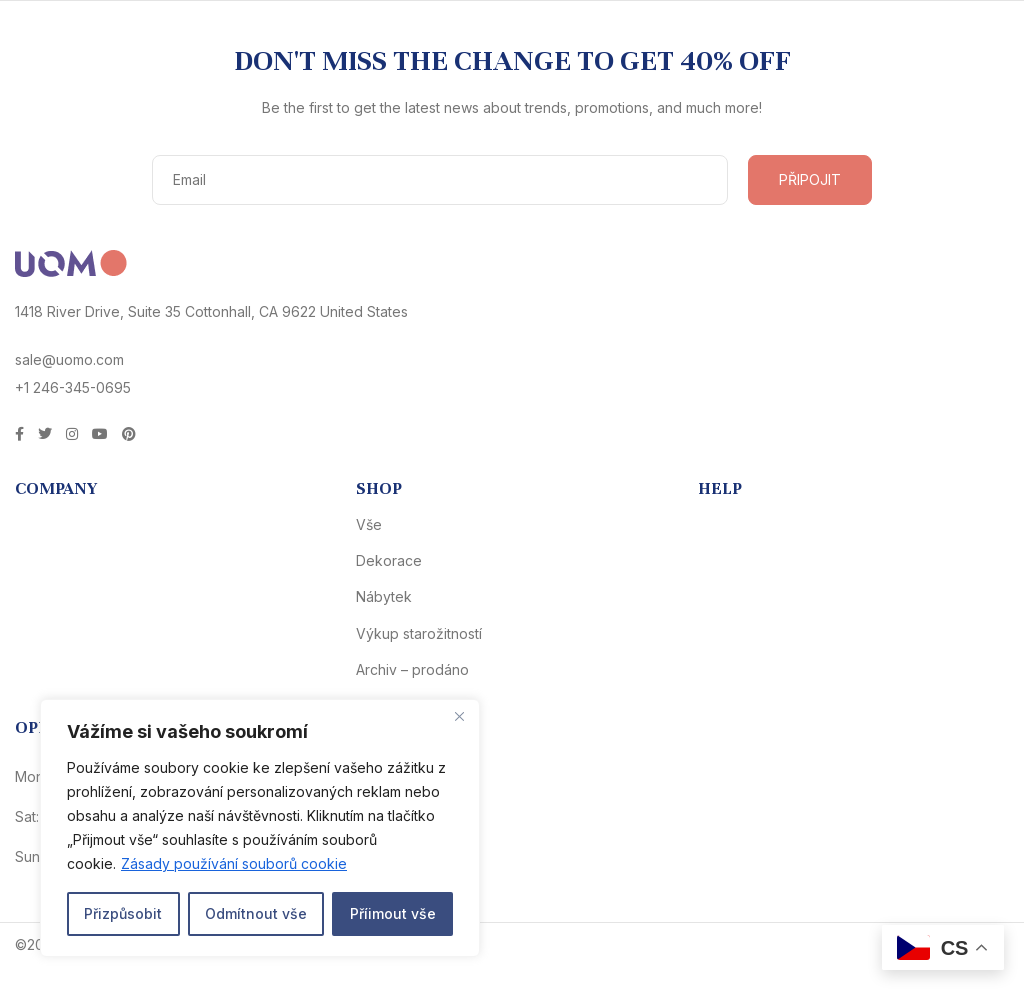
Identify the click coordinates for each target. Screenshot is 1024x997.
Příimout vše (393, 913)
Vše (369, 524)
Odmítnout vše (256, 913)
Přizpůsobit (123, 913)
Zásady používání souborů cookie (234, 863)
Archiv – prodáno (412, 669)
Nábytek (384, 596)
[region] (260, 828)
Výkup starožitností (419, 633)
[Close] (459, 716)
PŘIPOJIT (810, 179)
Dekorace (389, 560)
